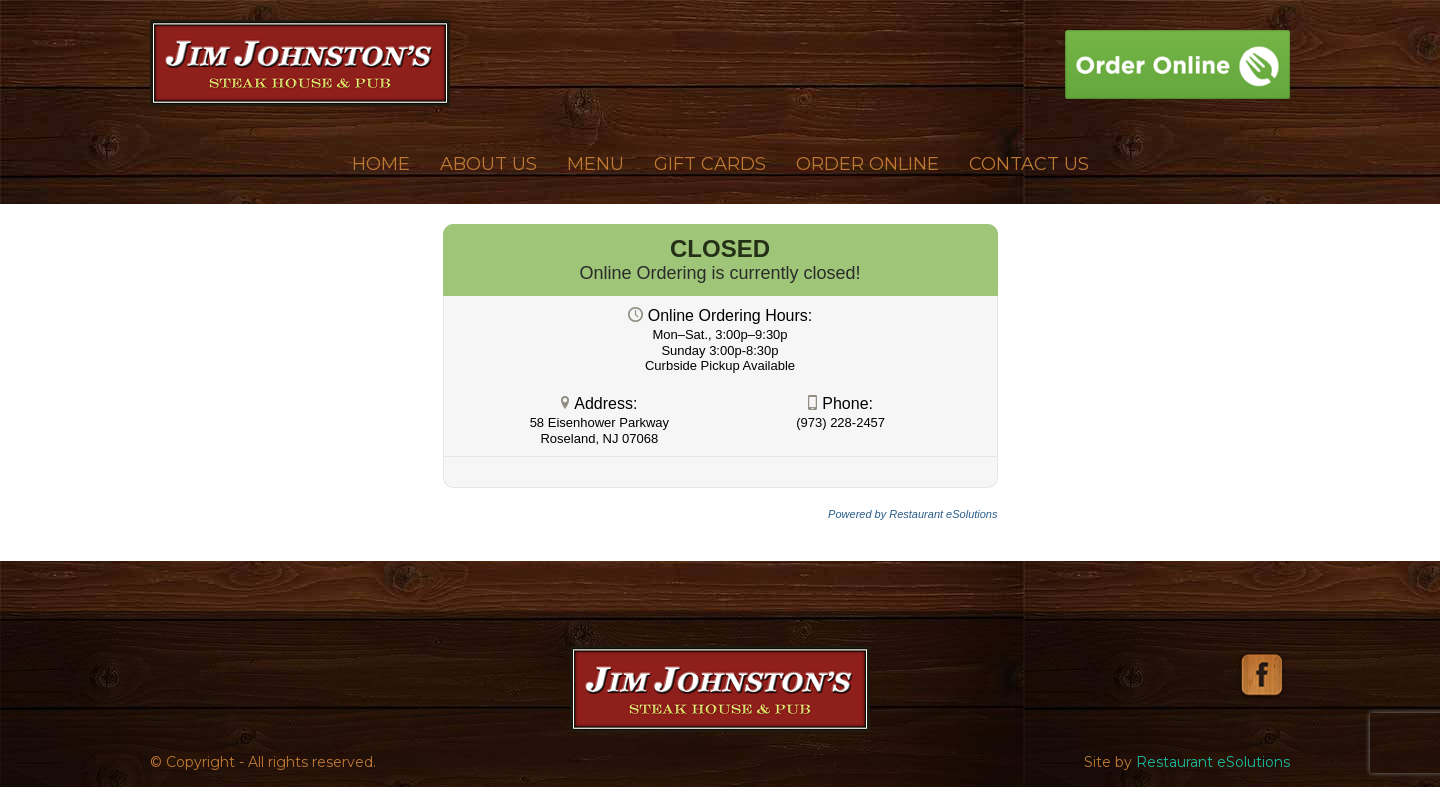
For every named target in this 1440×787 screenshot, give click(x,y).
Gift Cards (710, 164)
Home (381, 164)
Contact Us (1029, 164)
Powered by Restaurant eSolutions (912, 514)
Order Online (867, 164)
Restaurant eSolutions (1213, 762)
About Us (488, 164)
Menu (595, 164)
